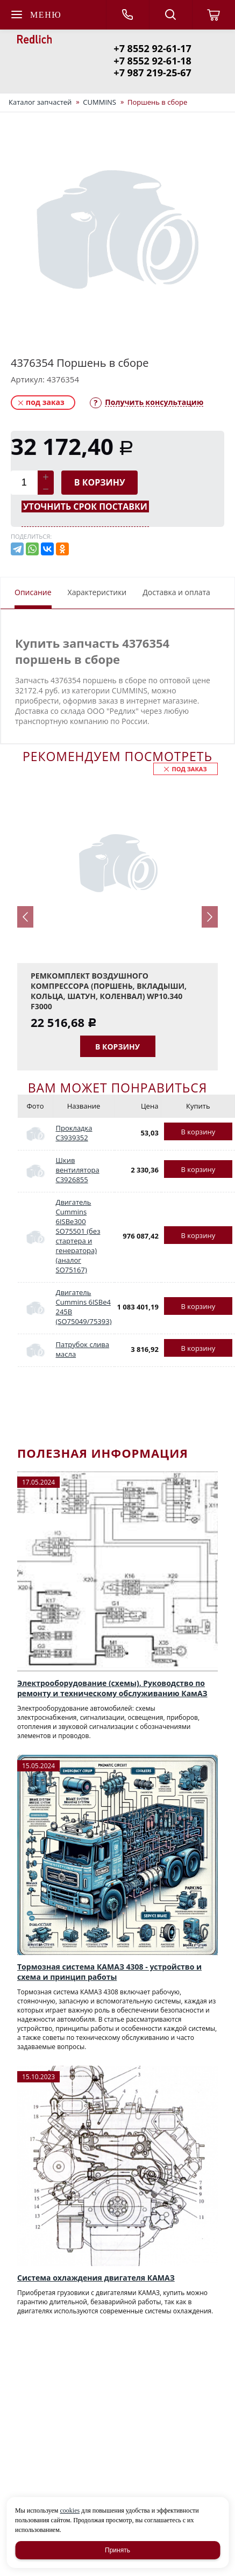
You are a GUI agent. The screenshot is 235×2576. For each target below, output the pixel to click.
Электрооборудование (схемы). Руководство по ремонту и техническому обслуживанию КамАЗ (112, 1688)
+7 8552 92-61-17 (152, 48)
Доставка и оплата (176, 592)
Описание (33, 592)
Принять (117, 2550)
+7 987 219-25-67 (152, 72)
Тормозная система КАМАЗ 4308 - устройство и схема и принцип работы (109, 1972)
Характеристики (97, 592)
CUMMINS (99, 102)
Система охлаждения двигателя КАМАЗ (96, 2278)
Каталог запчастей (40, 102)
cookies (70, 2510)
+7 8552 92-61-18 (152, 60)
